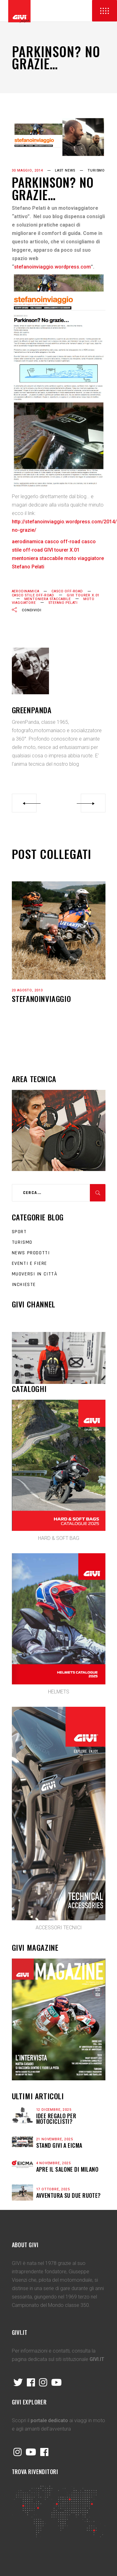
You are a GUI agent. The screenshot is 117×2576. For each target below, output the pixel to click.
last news (65, 170)
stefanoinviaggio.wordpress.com (52, 267)
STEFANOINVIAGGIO (41, 998)
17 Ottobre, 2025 (53, 2189)
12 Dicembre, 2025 (53, 2109)
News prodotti (31, 1253)
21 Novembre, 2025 (54, 2139)
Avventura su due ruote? (68, 2195)
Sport (19, 1231)
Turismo (96, 170)
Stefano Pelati (63, 602)
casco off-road (67, 591)
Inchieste (24, 1284)
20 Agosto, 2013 (27, 990)
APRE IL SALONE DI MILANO (67, 2169)
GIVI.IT (97, 2359)
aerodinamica (25, 591)
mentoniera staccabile (47, 599)
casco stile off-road (33, 595)
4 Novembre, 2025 (53, 2163)
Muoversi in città (35, 1274)
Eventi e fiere (29, 1263)
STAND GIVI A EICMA (59, 2145)
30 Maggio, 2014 (27, 170)
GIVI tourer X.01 (83, 595)
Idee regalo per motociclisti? (56, 2118)
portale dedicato (49, 2420)
